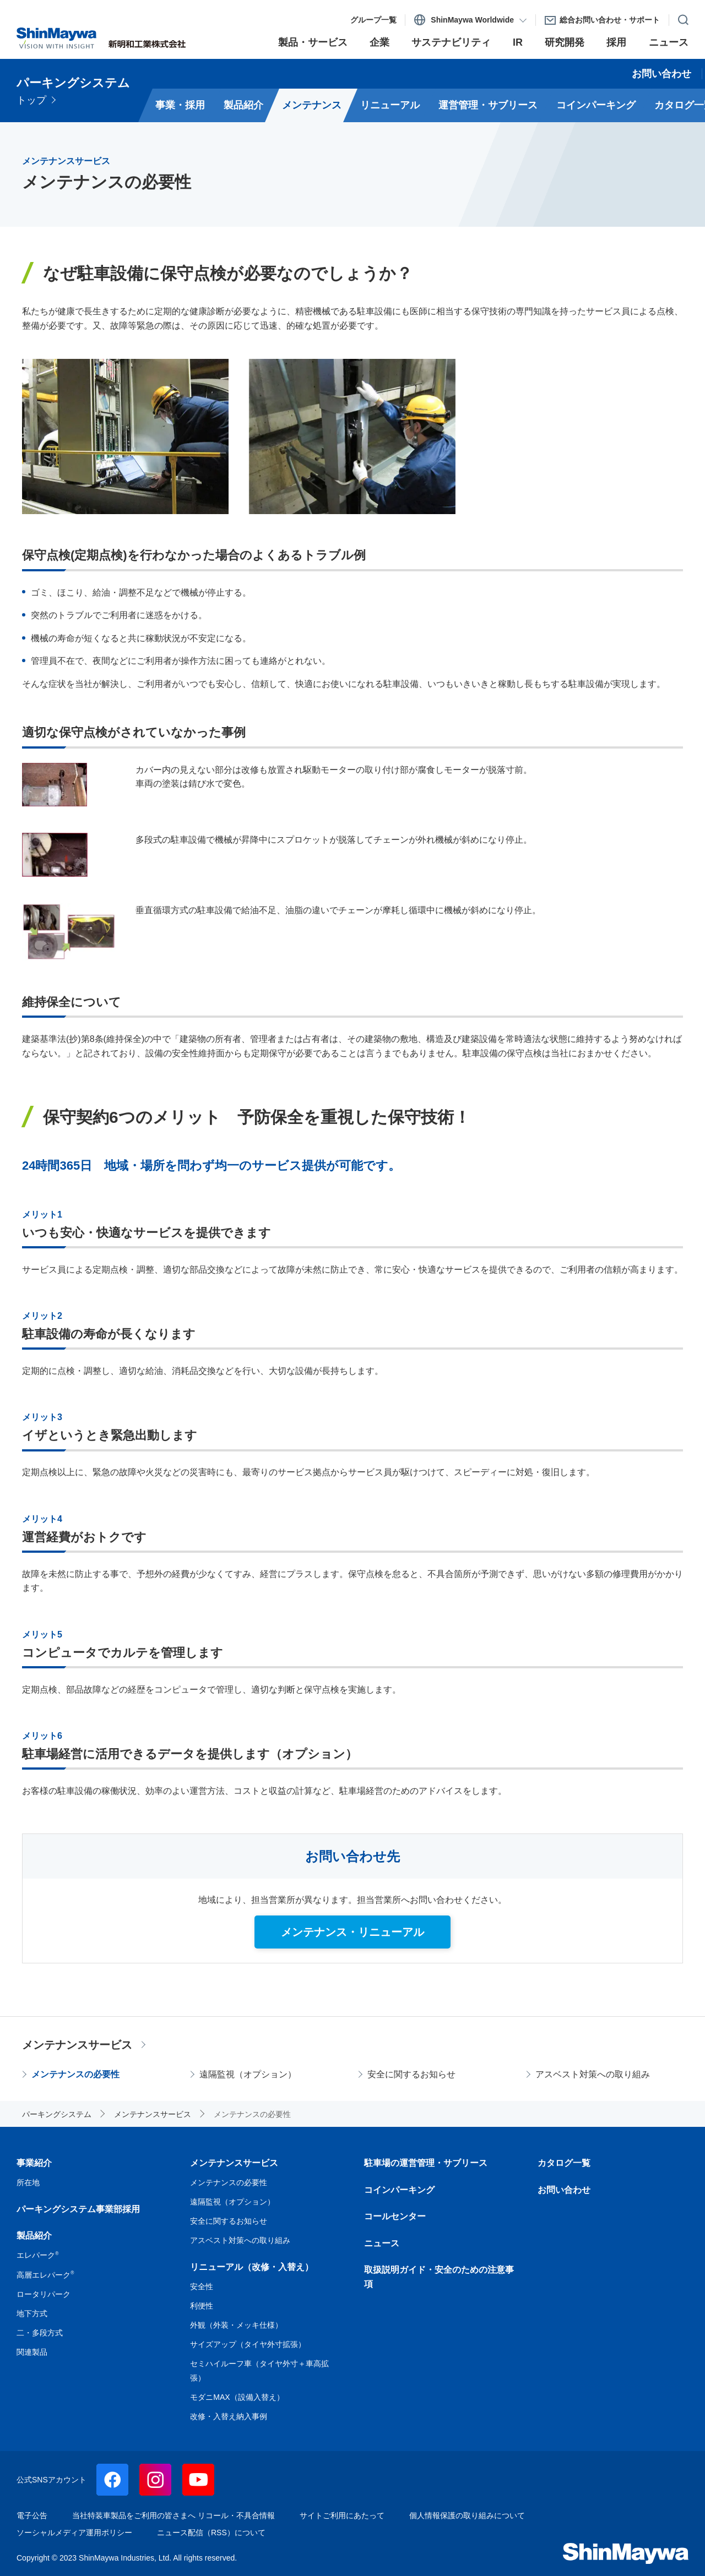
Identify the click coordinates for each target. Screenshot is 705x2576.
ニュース (381, 2243)
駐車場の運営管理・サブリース (425, 2163)
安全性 (201, 2286)
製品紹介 (34, 2235)
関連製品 (32, 2352)
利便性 (201, 2305)
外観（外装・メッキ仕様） (236, 2325)
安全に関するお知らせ (411, 2074)
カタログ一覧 (564, 2163)
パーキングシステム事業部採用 (78, 2209)
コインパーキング (399, 2190)
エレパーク (37, 2255)
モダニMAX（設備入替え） (237, 2397)
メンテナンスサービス (77, 2045)
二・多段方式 (40, 2332)
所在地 (28, 2182)
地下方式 (32, 2313)
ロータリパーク (43, 2294)
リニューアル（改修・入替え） (251, 2267)
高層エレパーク (45, 2275)
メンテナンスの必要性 (75, 2074)
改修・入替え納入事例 (228, 2416)
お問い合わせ (564, 2190)
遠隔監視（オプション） (247, 2074)
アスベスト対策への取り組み (592, 2074)
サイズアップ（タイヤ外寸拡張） (248, 2344)
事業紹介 (34, 2163)
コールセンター (395, 2216)
